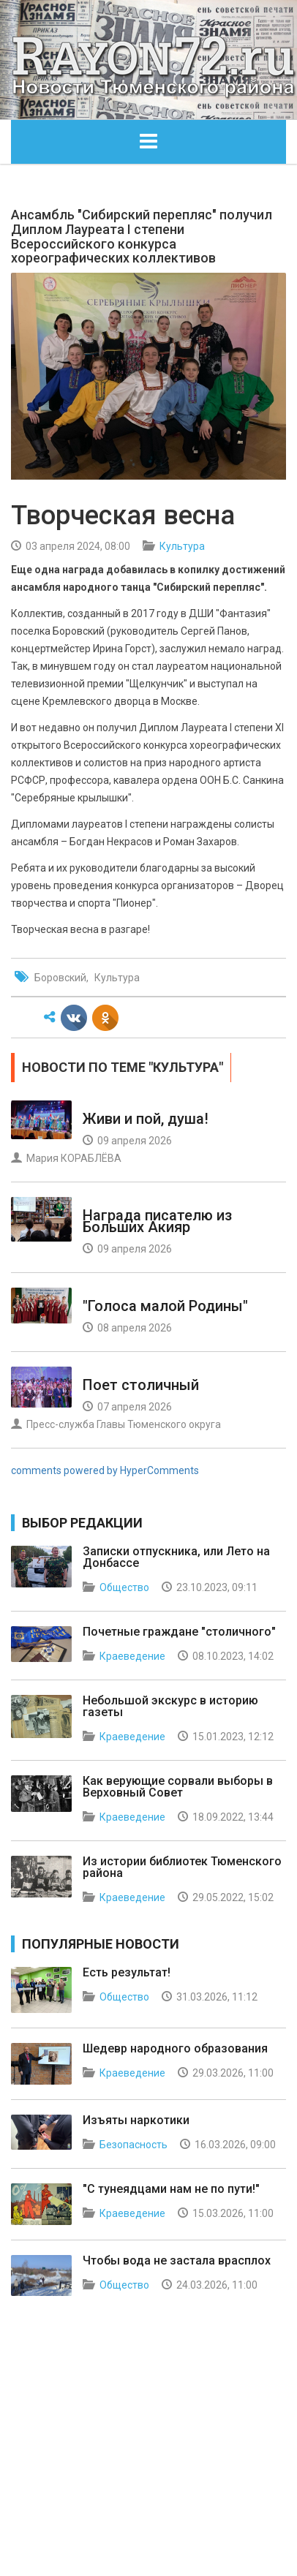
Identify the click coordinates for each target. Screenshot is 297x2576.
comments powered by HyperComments (105, 1470)
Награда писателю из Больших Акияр (157, 1221)
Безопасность (133, 2144)
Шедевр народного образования (175, 2048)
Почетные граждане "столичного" (179, 1632)
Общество (124, 1587)
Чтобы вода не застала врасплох (177, 2260)
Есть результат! (126, 1972)
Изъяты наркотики (136, 2120)
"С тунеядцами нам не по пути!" (171, 2189)
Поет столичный (141, 1385)
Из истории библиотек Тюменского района (182, 1867)
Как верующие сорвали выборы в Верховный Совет (178, 1786)
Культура (182, 546)
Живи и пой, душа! (145, 1119)
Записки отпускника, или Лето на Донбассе (176, 1557)
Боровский (60, 977)
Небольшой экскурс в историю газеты (170, 1706)
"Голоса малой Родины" (165, 1306)
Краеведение (132, 1656)
